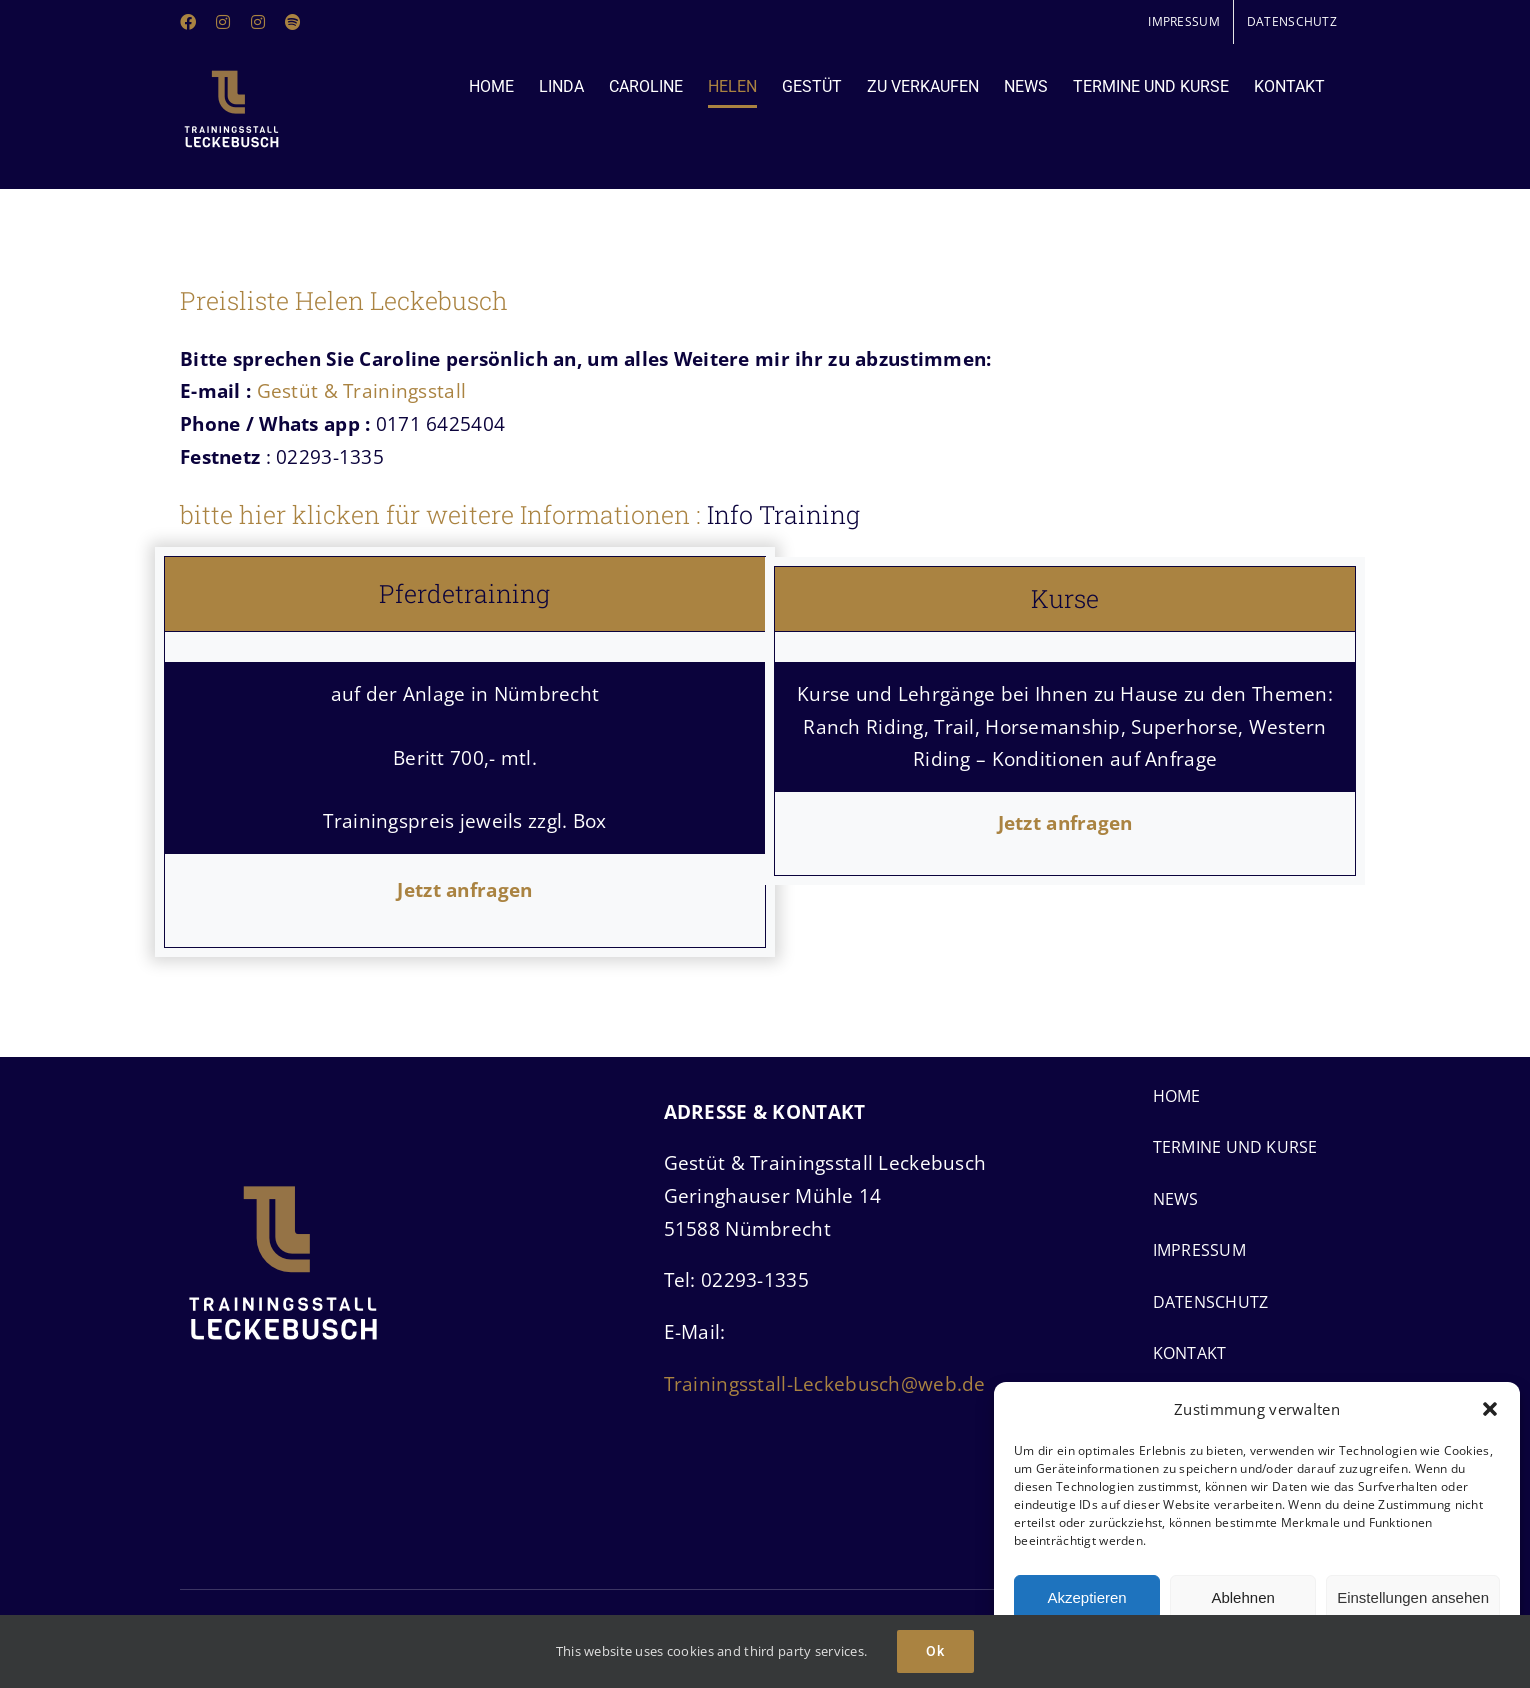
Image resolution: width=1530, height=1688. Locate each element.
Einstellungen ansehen (1413, 1597)
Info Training (783, 514)
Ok (935, 1651)
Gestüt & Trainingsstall (362, 391)
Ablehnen (1242, 1597)
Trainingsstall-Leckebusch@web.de (825, 1384)
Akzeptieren (1086, 1597)
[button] (1490, 1409)
